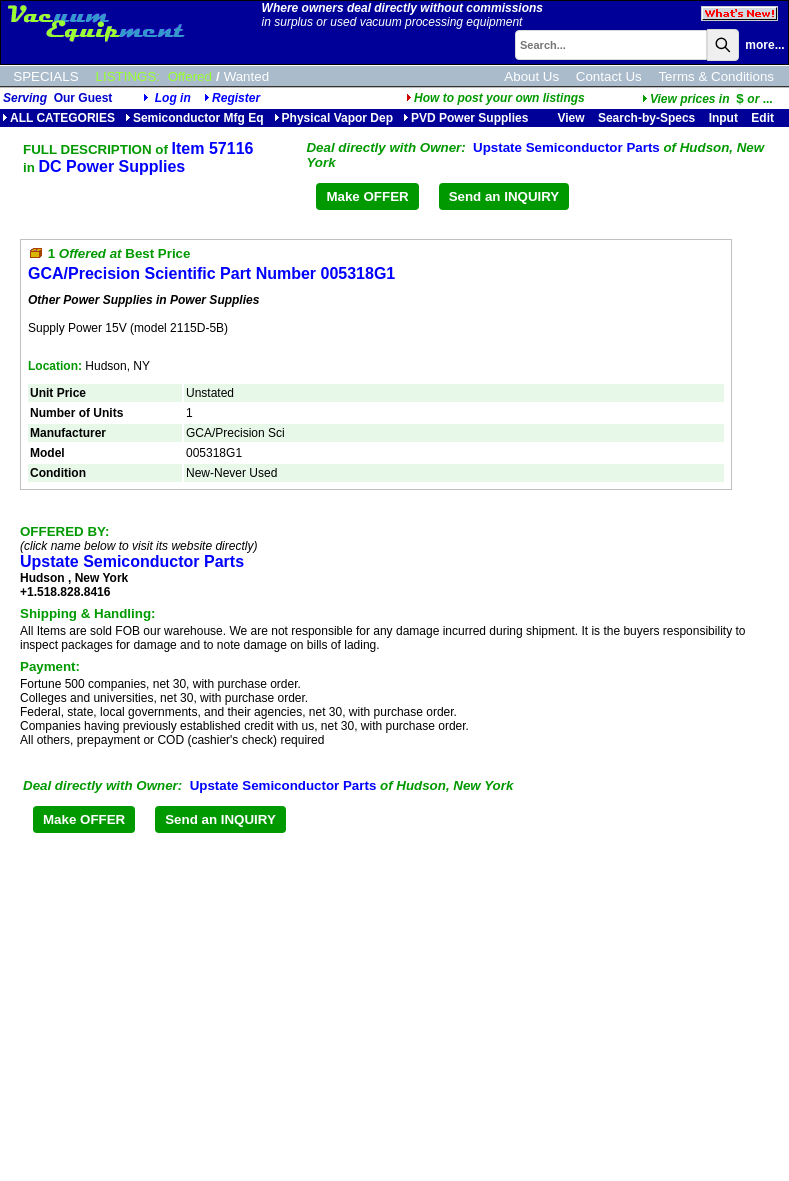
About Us (531, 76)
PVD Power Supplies (465, 118)
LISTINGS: (128, 76)
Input (723, 118)
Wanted (246, 76)
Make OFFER (367, 196)
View (570, 118)
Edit (764, 118)
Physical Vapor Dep (333, 118)
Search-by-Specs (646, 118)
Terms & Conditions (716, 76)
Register (236, 98)
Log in (173, 98)
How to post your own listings (495, 98)
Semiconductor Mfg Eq (194, 118)
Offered (190, 76)
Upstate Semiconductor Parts (566, 147)
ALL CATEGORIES (58, 118)
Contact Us (609, 76)
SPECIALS (45, 76)
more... (764, 45)
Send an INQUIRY (504, 196)
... (707, 99)
